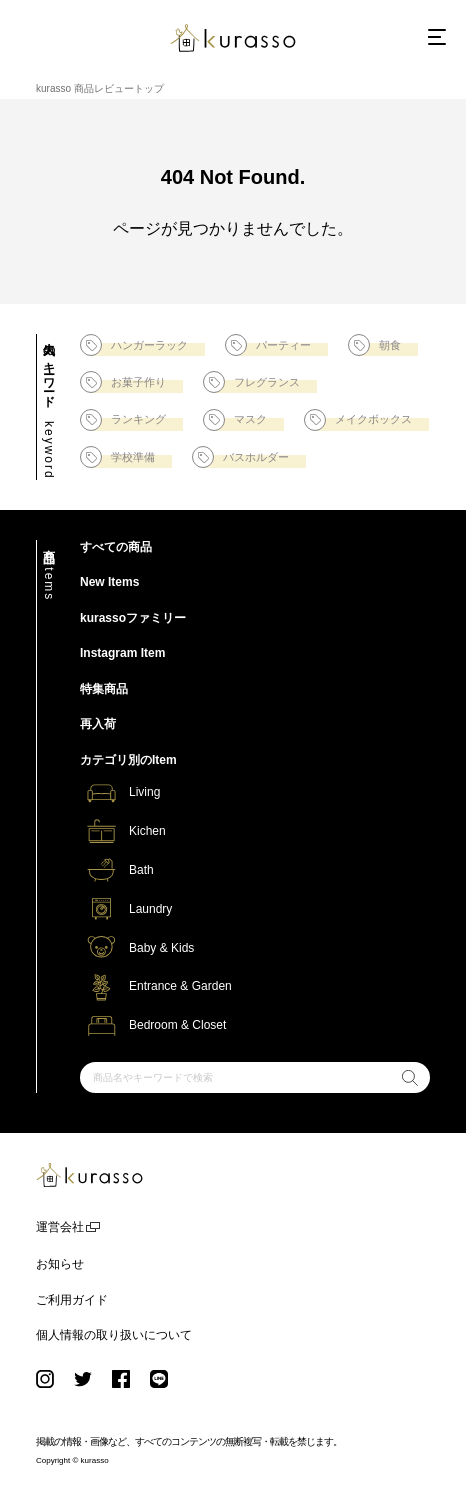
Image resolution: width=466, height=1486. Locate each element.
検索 (409, 1080)
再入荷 (98, 724)
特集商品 (104, 689)
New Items (109, 582)
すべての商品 (116, 547)
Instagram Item (122, 653)
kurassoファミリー (133, 618)
